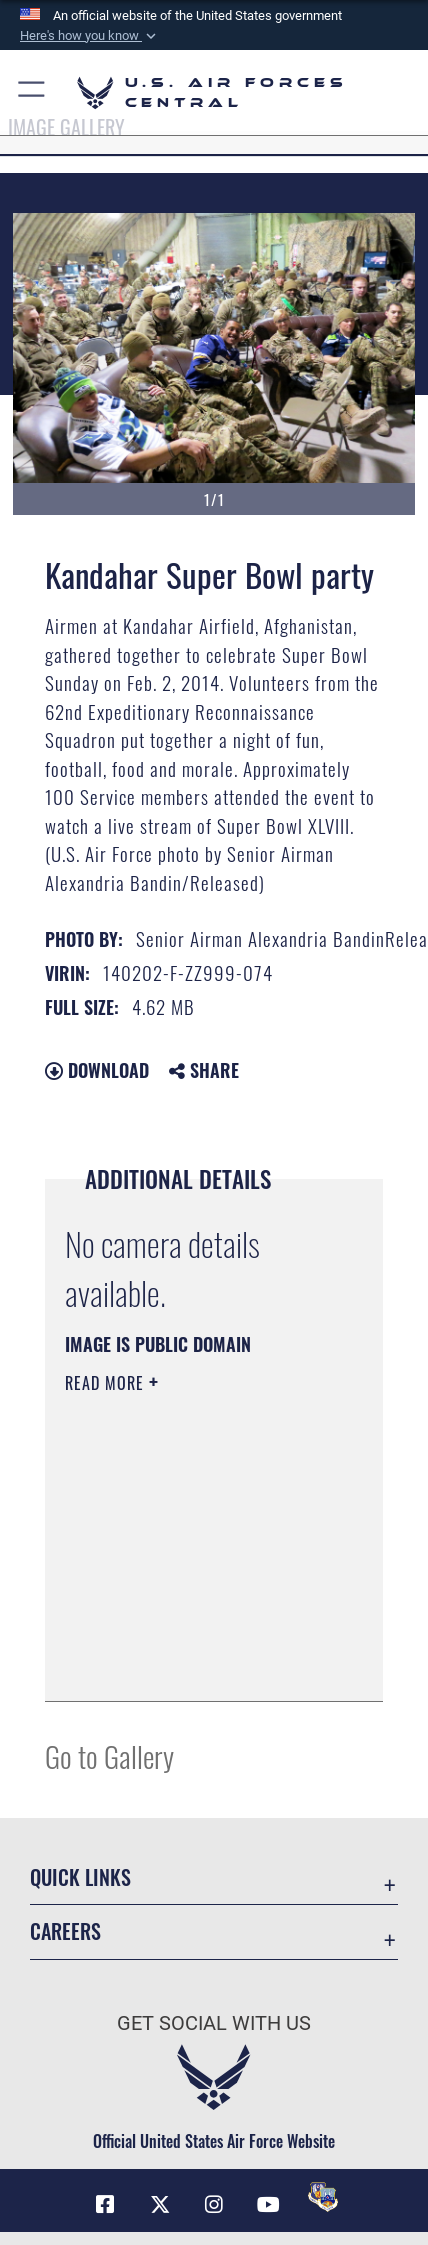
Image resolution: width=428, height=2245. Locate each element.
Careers (65, 1931)
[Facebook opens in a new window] (105, 2205)
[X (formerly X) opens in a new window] (160, 2205)
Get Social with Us (214, 2023)
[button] (90, 36)
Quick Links (80, 1877)
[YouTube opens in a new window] (268, 2205)
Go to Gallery (109, 1755)
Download (97, 1070)
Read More (107, 1383)
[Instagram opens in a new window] (214, 2205)
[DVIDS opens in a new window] (323, 2197)
